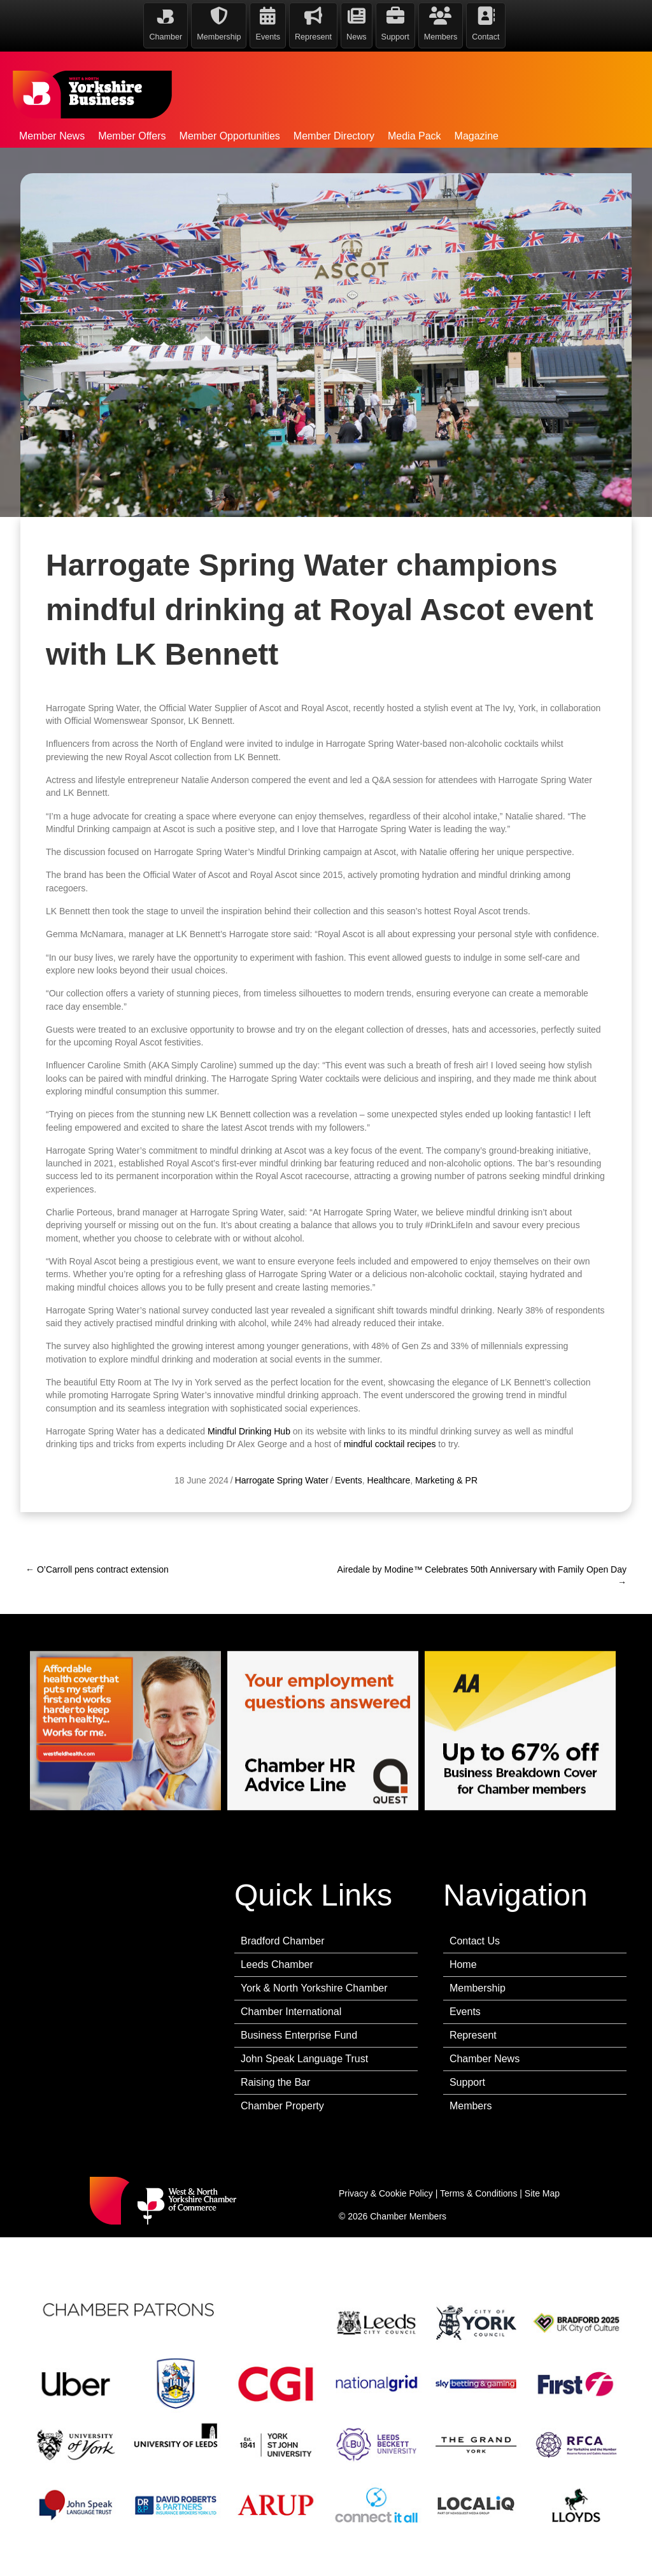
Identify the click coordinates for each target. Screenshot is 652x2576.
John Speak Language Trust (304, 2058)
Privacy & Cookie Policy (386, 2193)
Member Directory (334, 136)
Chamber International (291, 2011)
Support (467, 2082)
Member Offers (132, 136)
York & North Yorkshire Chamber (314, 1988)
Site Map (542, 2193)
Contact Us (475, 1941)
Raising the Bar (275, 2082)
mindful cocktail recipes (390, 1525)
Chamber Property (282, 2105)
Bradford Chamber (283, 1941)
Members (471, 2105)
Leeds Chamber (277, 1964)
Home (463, 1964)
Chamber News (485, 2058)
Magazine (477, 136)
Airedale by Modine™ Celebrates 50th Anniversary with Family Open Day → (482, 1575)
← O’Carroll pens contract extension (97, 1569)
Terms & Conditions (478, 2193)
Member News (52, 136)
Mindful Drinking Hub (249, 1512)
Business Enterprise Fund (299, 2035)
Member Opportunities (230, 136)
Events (465, 2011)
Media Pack (414, 136)
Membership (478, 1988)
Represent (473, 2035)
